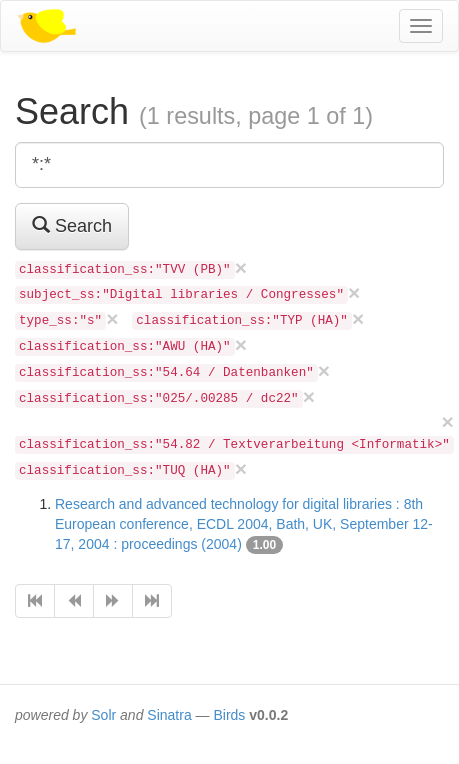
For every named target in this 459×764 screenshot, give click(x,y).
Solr (103, 715)
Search (72, 225)
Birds (229, 715)
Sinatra (169, 715)
